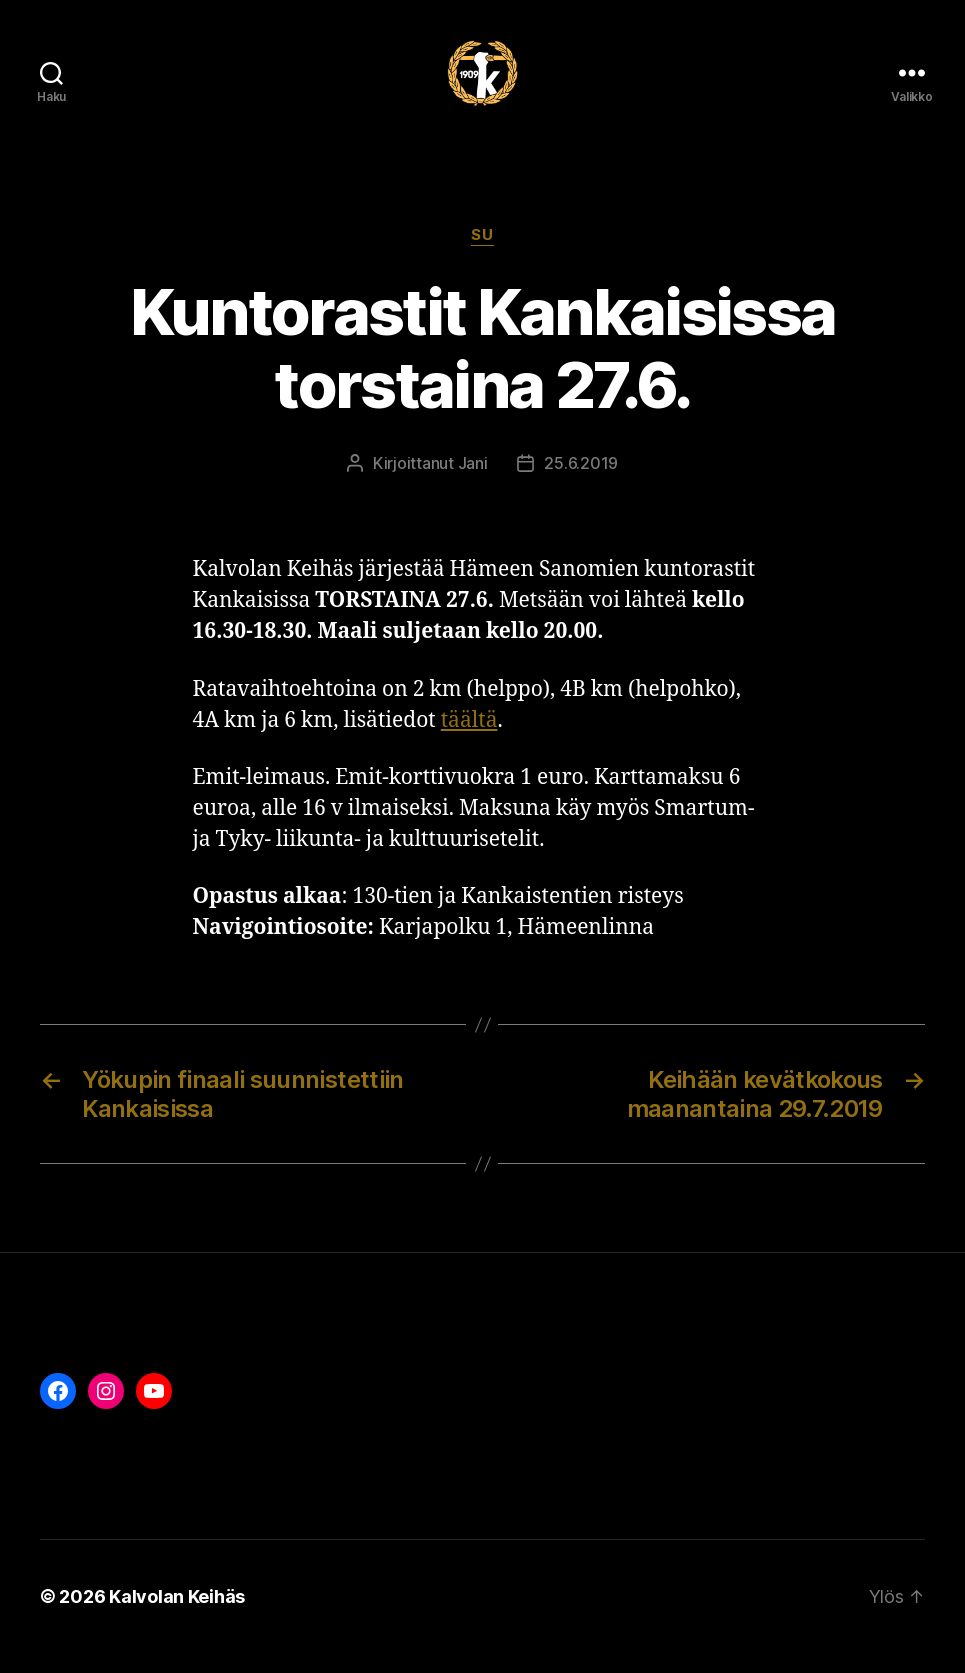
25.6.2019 (581, 483)
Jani (473, 483)
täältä (469, 740)
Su (482, 255)
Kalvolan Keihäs (177, 1616)
